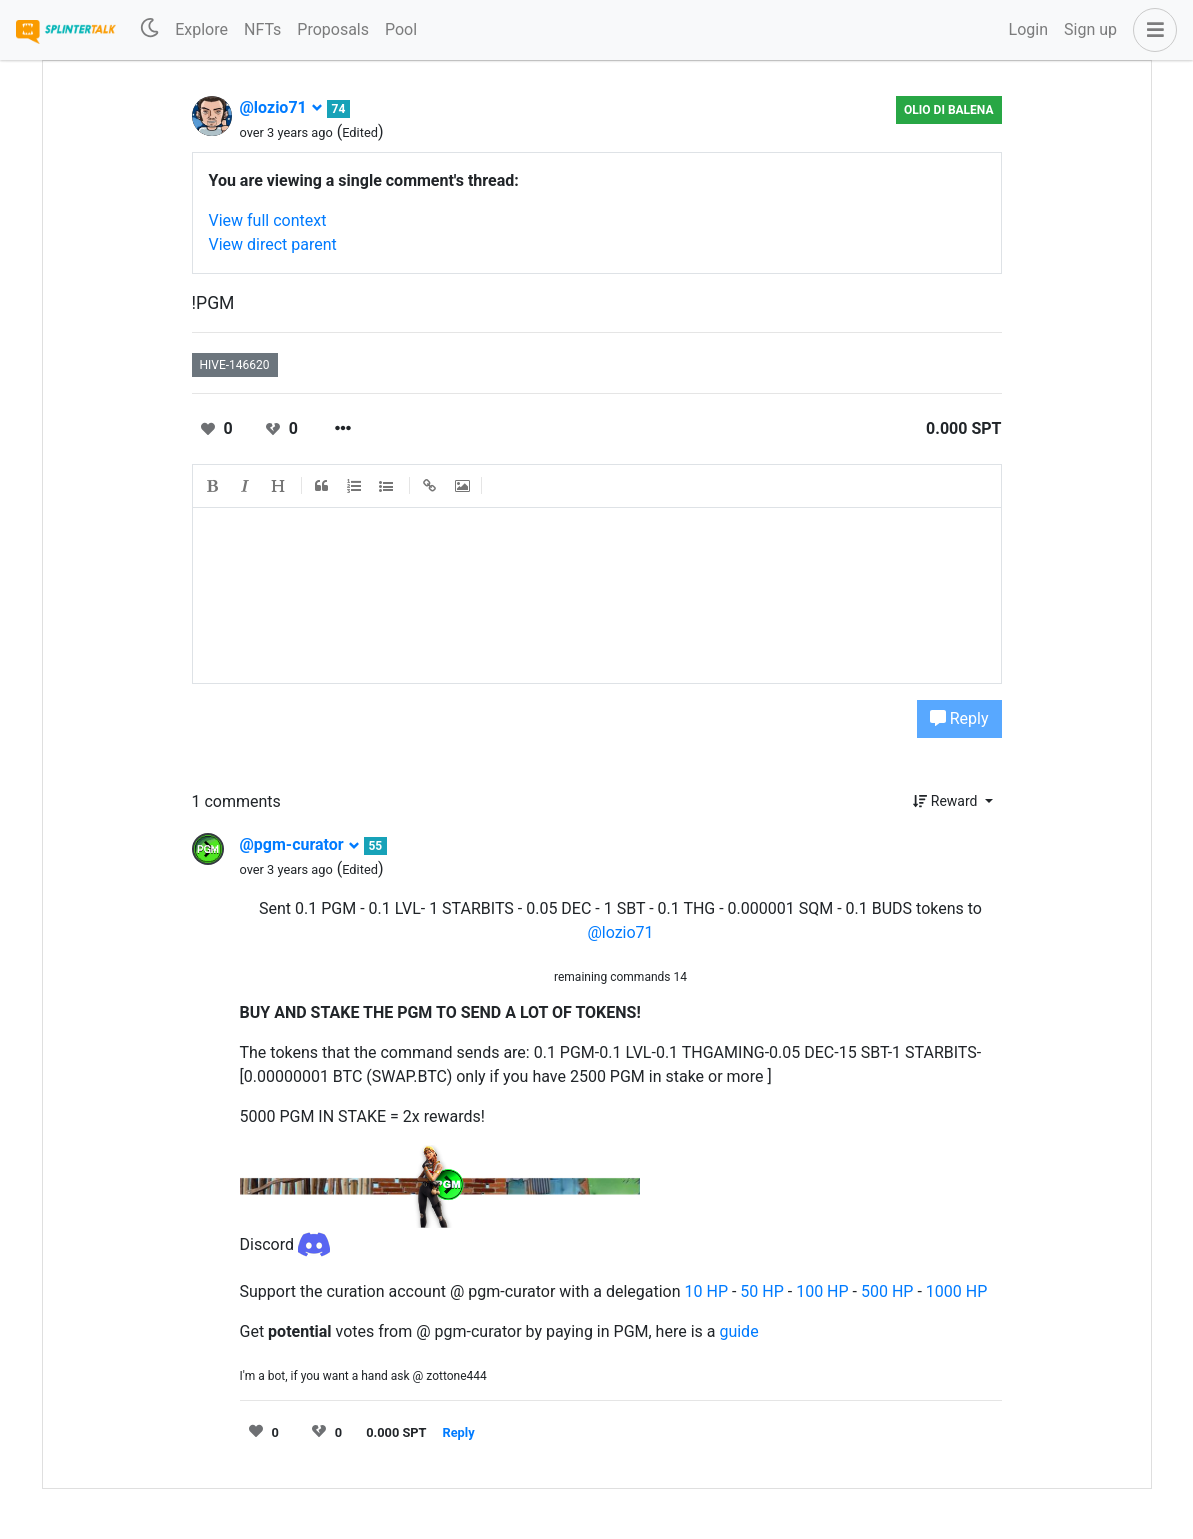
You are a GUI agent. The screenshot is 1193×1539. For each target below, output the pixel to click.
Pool (401, 29)
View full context (268, 220)
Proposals (333, 29)
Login (1028, 29)
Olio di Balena (948, 110)
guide (738, 1331)
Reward (947, 801)
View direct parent (273, 244)
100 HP (822, 1291)
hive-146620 (235, 365)
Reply (959, 718)
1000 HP (956, 1291)
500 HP (887, 1291)
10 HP (706, 1291)
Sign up (1090, 29)
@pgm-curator (300, 844)
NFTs (262, 29)
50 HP (761, 1291)
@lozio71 (281, 107)
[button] (1151, 30)
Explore (201, 29)
